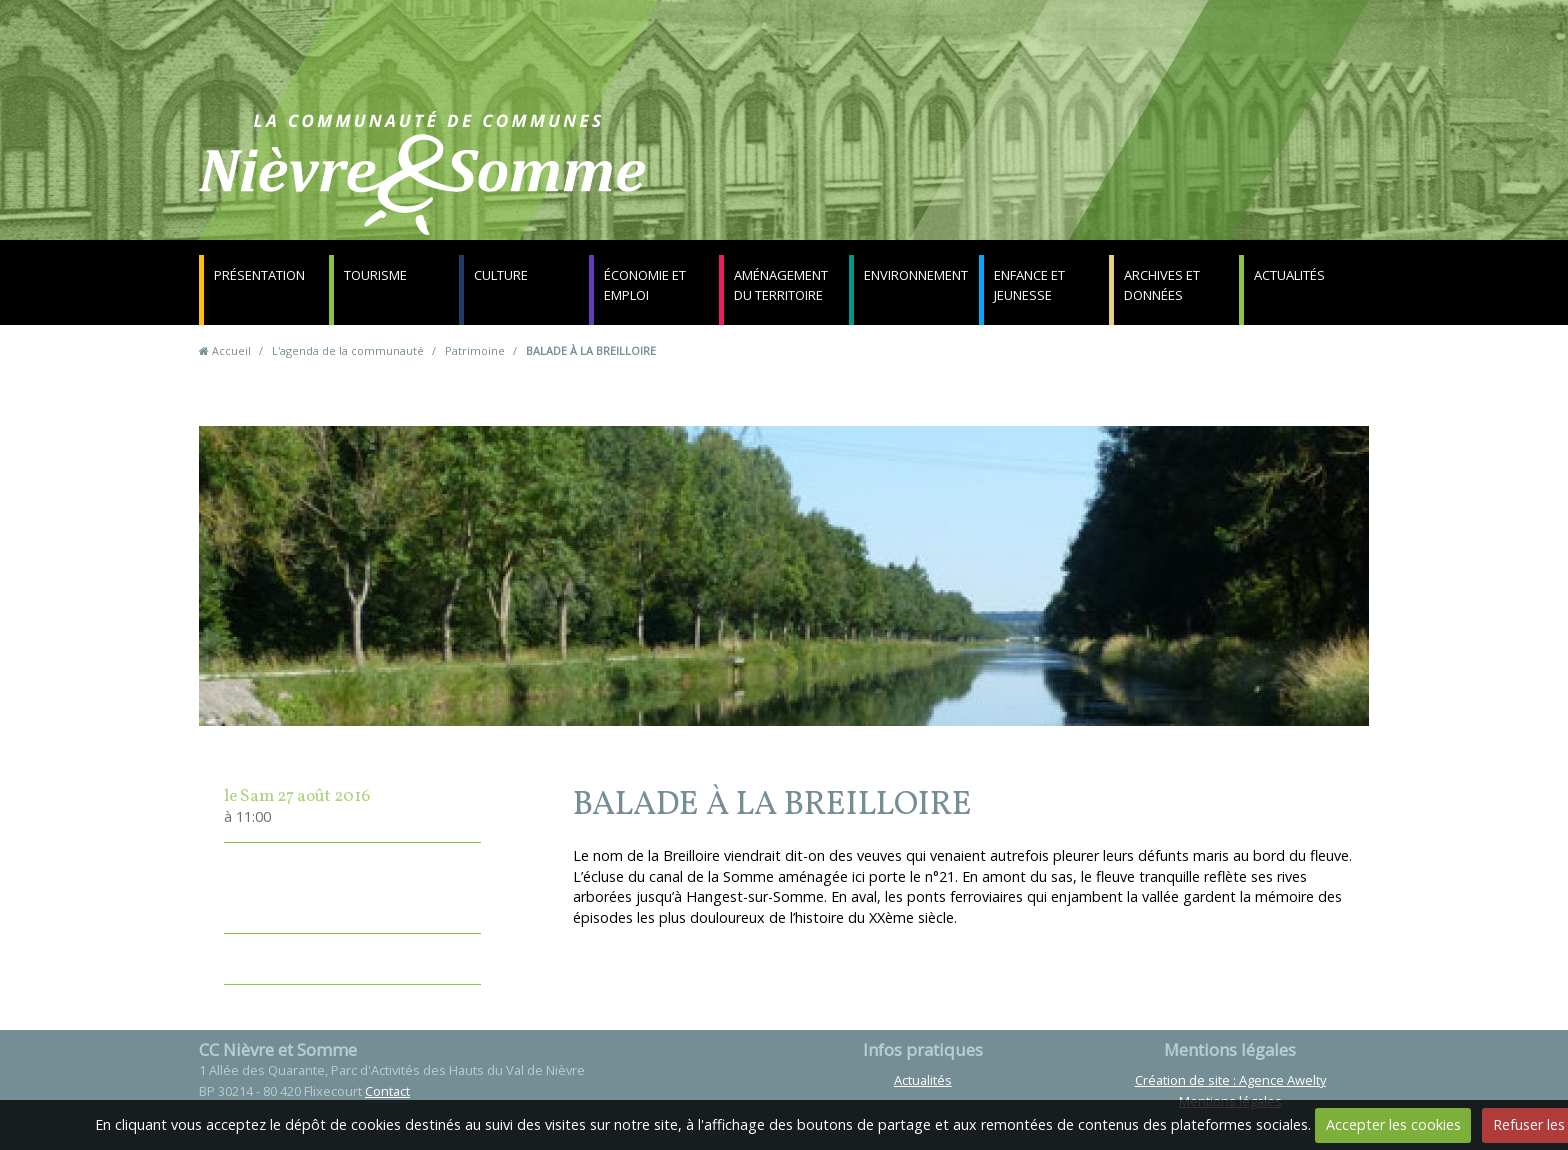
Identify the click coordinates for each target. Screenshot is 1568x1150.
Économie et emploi (645, 285)
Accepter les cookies (1393, 1124)
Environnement (916, 275)
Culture (501, 275)
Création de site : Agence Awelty (1230, 1080)
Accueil (231, 350)
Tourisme (375, 275)
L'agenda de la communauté (348, 350)
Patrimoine (475, 350)
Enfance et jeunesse (1029, 285)
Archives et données (1162, 285)
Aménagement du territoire (781, 285)
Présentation (259, 275)
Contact (1025, 184)
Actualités (1289, 275)
